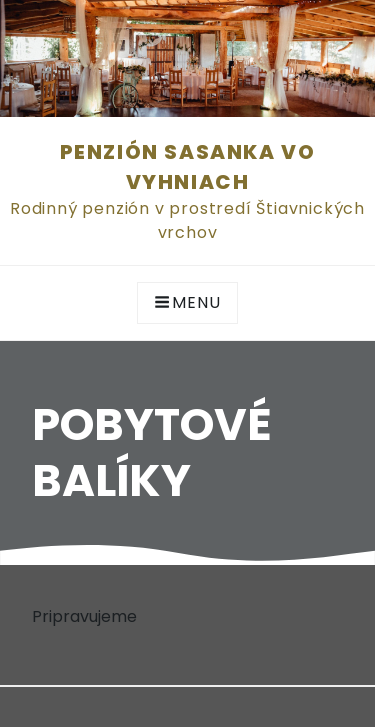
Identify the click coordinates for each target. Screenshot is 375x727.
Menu (187, 302)
